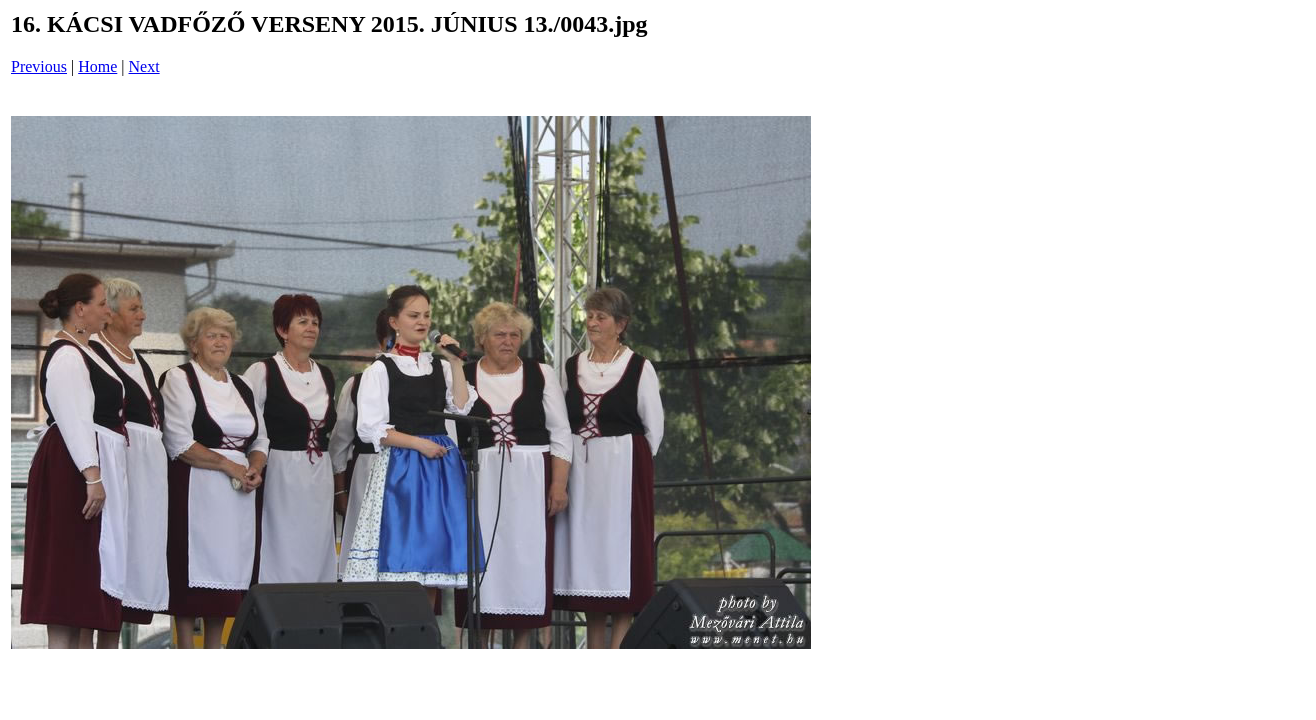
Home (97, 66)
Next (144, 66)
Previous (39, 66)
